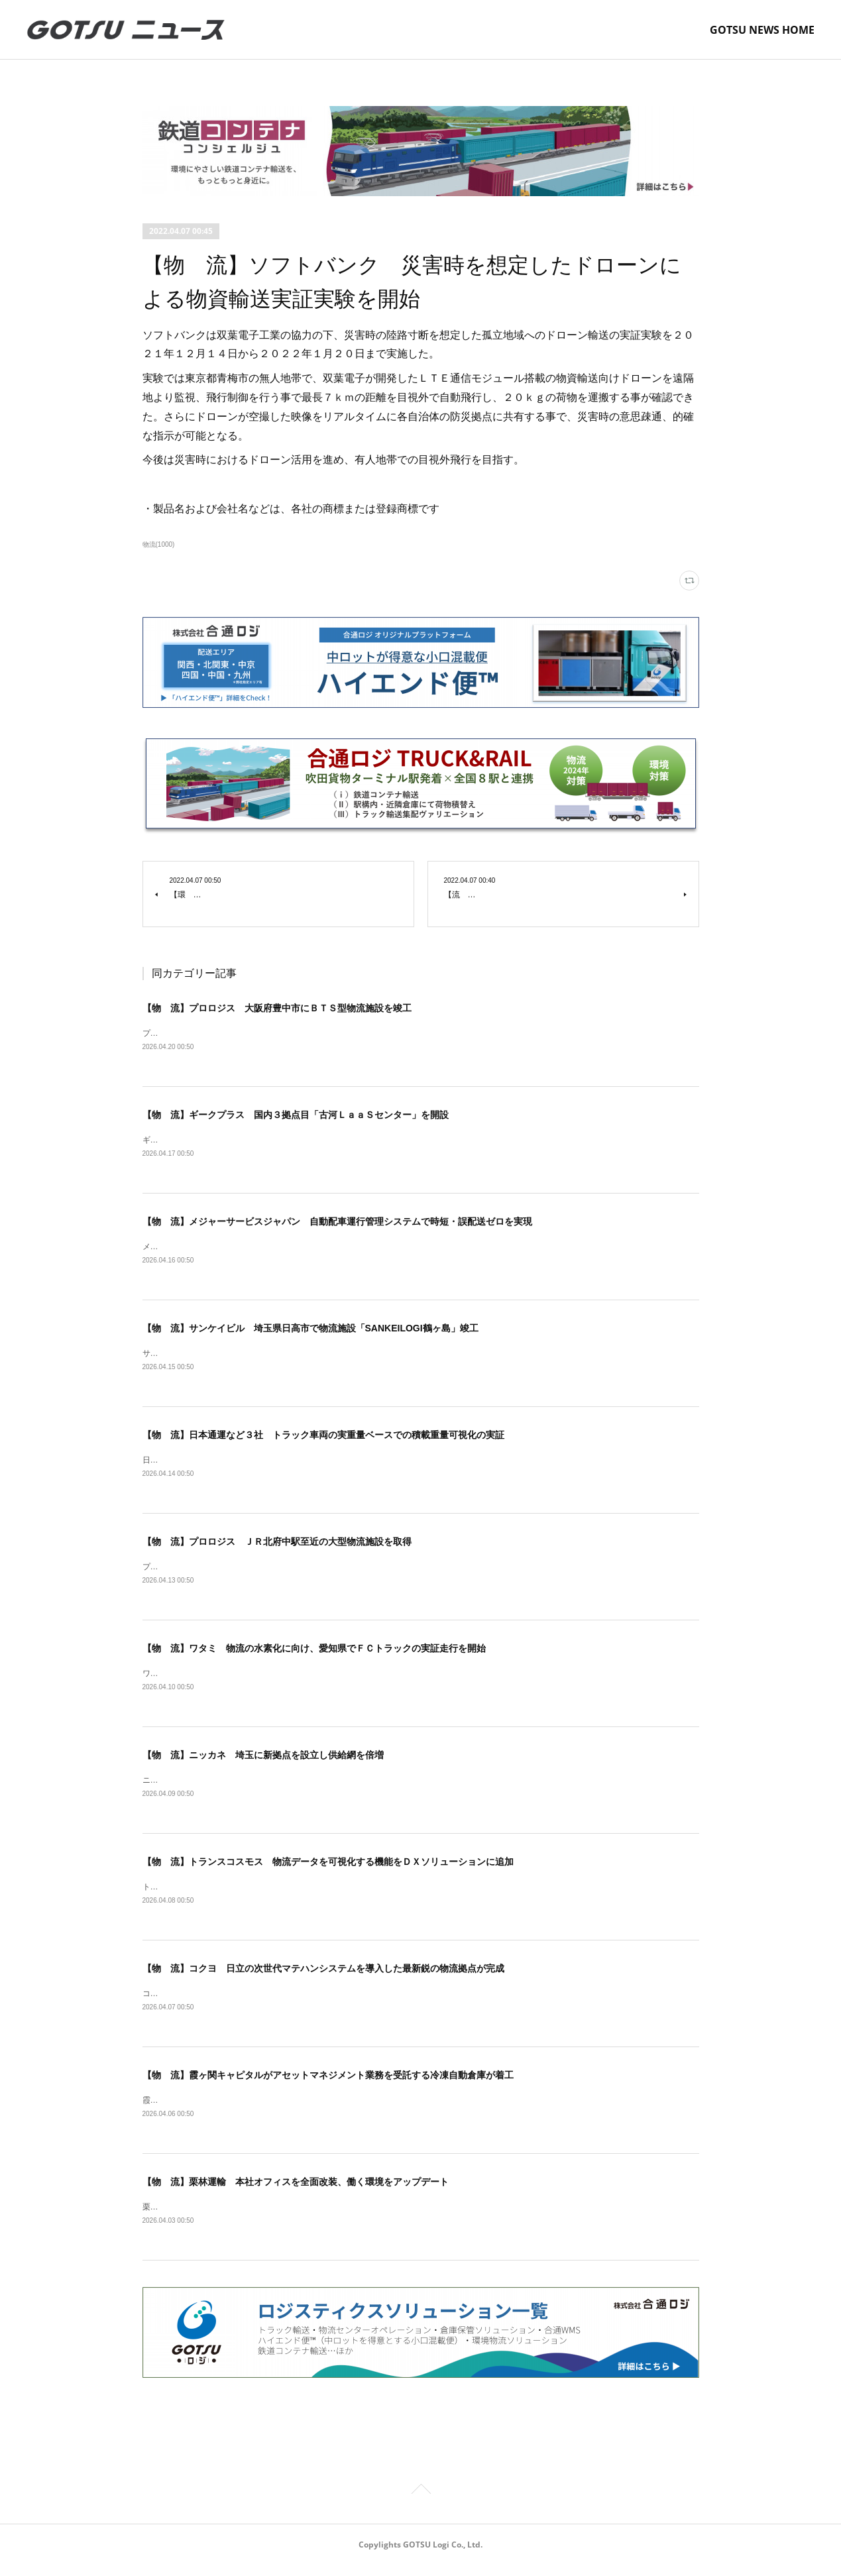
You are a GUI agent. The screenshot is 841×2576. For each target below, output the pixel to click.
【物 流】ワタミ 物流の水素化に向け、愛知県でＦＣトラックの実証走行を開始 (314, 1653)
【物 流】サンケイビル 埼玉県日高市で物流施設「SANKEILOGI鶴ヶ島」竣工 (310, 1330)
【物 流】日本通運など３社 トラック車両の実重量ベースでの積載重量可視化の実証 (323, 1438)
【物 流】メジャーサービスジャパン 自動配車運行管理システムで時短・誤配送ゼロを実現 (337, 1222)
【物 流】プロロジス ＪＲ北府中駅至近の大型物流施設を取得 (277, 1546)
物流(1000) (158, 544)
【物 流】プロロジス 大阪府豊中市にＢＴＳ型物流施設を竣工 (277, 1008)
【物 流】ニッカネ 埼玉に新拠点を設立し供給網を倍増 (263, 1761)
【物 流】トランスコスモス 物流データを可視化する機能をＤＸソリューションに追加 (328, 1869)
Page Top (420, 2501)
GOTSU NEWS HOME (762, 30)
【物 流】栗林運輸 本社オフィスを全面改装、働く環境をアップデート (295, 2191)
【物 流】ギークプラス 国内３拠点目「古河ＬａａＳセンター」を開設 (295, 1115)
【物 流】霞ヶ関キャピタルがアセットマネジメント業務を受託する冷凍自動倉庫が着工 (328, 2083)
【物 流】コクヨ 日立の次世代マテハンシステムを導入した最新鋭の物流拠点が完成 (323, 1976)
